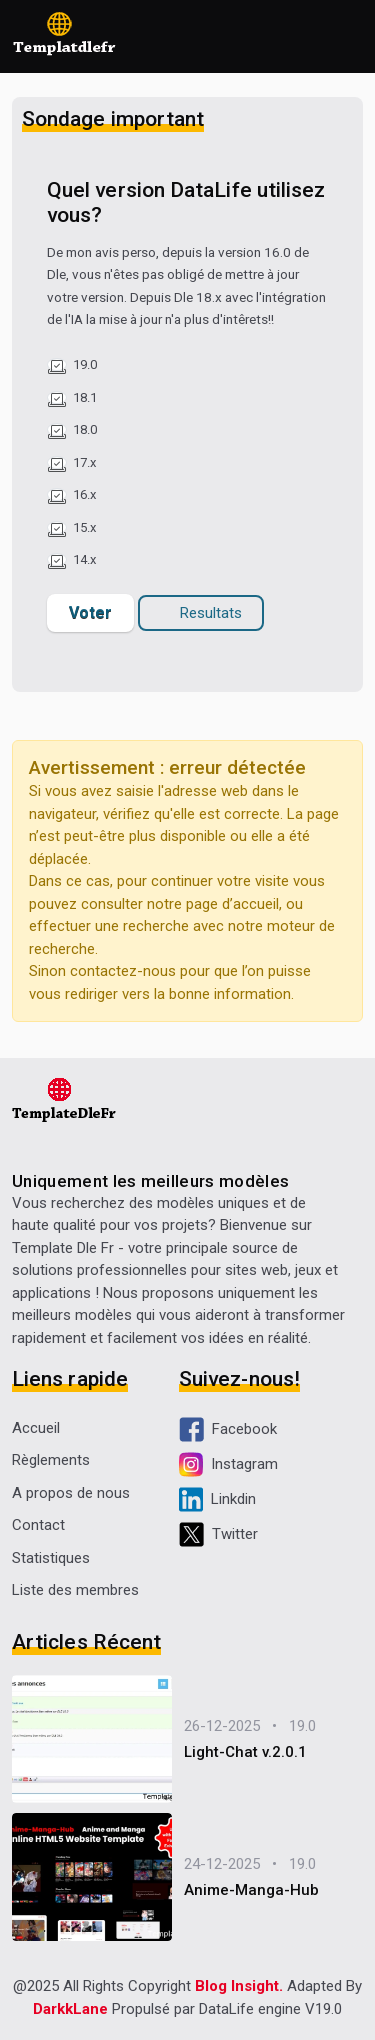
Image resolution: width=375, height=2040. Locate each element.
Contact (38, 1525)
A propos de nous (71, 1493)
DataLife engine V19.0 (270, 2009)
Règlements (51, 1460)
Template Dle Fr (63, 1248)
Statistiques (51, 1558)
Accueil (36, 1428)
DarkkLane (70, 2009)
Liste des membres (75, 1590)
